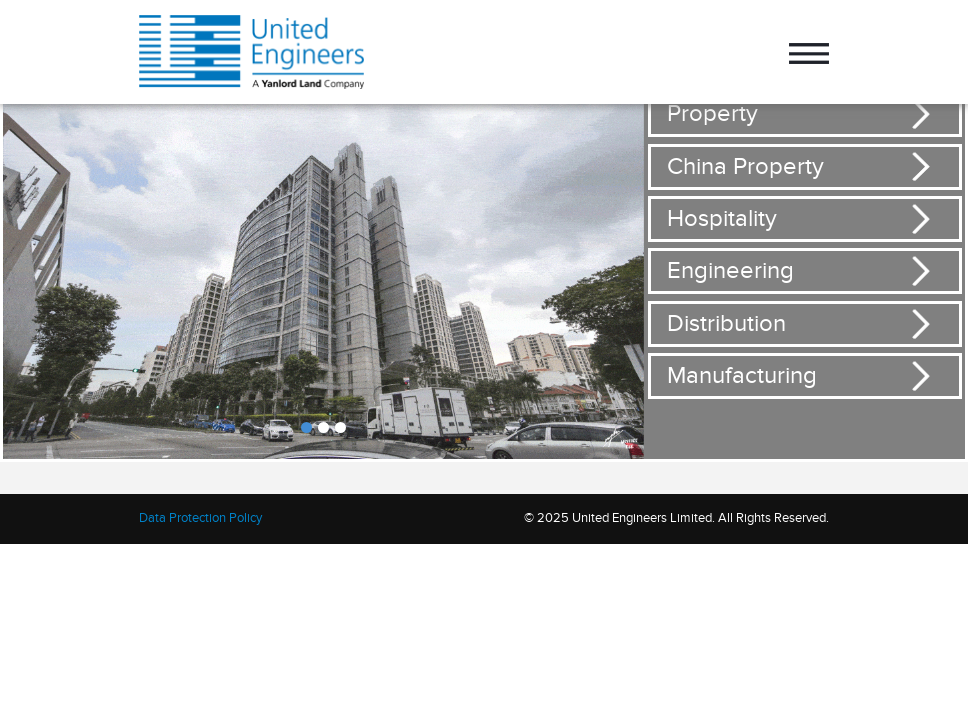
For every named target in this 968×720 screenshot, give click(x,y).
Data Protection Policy (200, 518)
